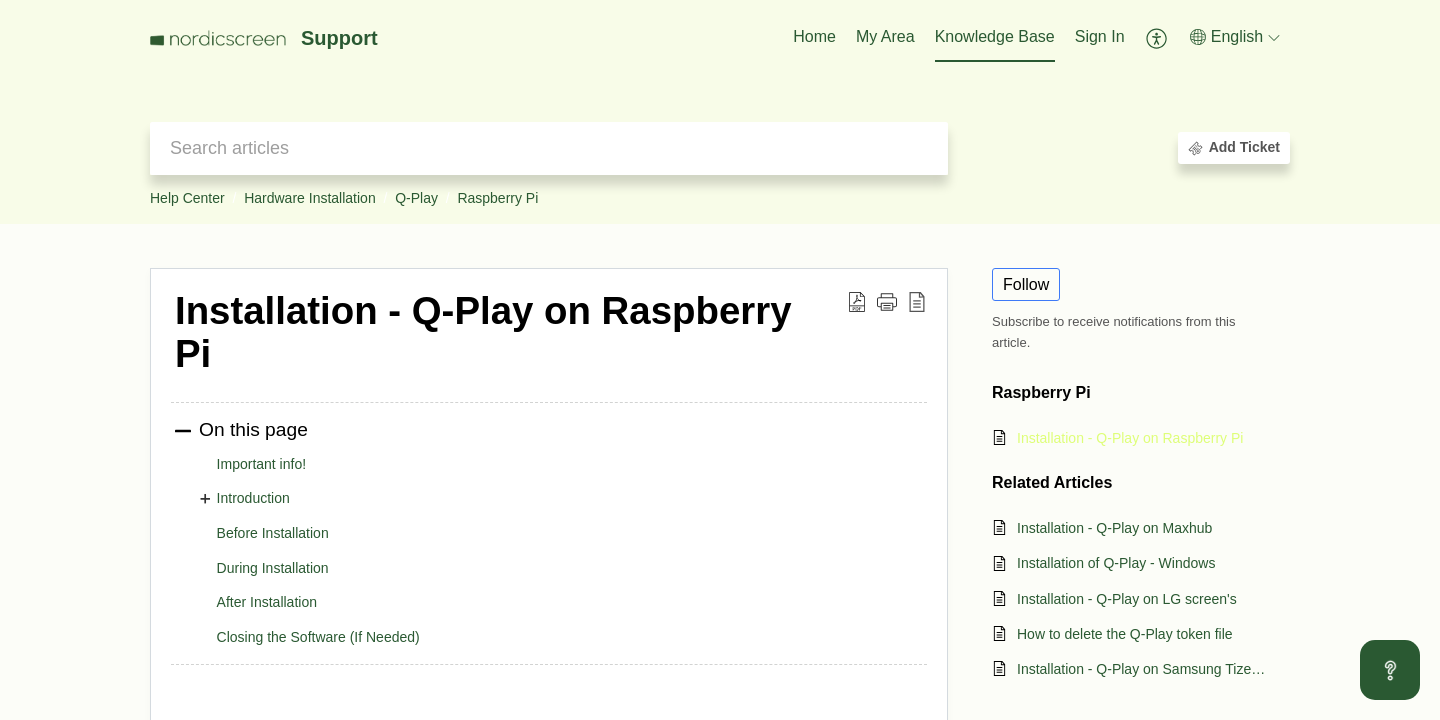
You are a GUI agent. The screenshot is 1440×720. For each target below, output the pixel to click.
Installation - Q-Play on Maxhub (1114, 528)
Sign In (1100, 36)
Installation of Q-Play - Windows (1116, 563)
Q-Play (416, 198)
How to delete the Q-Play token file (1125, 634)
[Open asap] (1390, 670)
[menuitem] (1100, 38)
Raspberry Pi (497, 198)
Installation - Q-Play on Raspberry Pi (1130, 438)
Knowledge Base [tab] (995, 36)
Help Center (187, 198)
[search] (549, 148)
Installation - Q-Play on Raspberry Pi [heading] (483, 332)
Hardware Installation (310, 198)
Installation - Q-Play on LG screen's (1127, 599)
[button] (1157, 38)
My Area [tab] (885, 36)
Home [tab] (814, 36)
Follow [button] (1026, 284)
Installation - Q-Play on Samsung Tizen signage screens (1143, 669)
